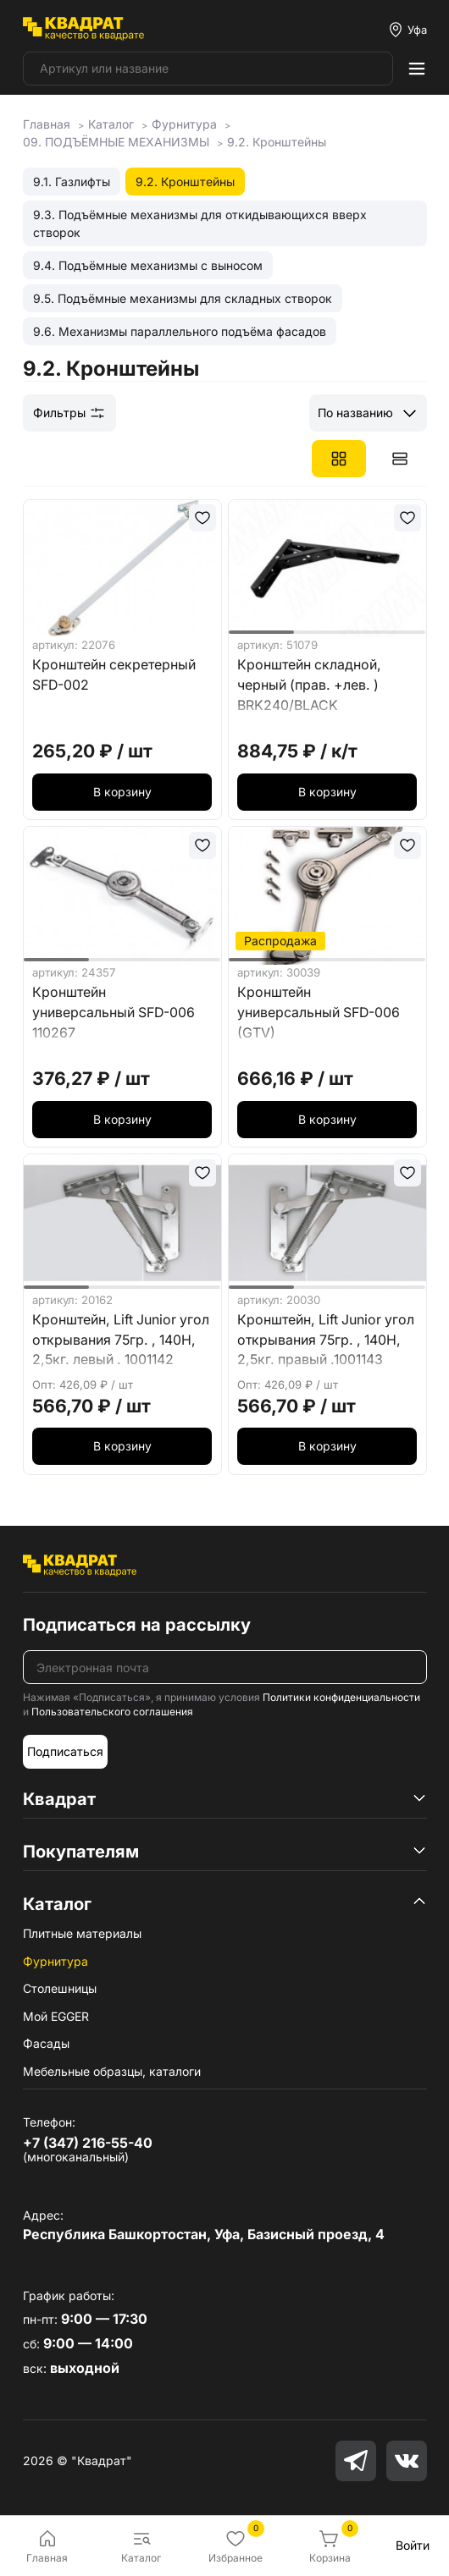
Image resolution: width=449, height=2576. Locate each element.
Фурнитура (55, 1961)
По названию (355, 412)
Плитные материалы (82, 1933)
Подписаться (65, 1751)
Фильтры (69, 413)
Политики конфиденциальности (341, 1697)
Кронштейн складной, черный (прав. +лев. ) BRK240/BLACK (309, 685)
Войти (413, 2545)
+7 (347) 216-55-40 (87, 2142)
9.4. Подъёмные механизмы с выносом (148, 265)
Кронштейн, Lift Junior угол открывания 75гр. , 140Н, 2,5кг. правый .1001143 (325, 1340)
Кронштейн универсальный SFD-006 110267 (113, 1012)
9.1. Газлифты (71, 181)
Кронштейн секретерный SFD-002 (114, 675)
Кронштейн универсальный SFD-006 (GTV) (318, 1012)
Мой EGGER (56, 2016)
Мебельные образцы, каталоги (112, 2071)
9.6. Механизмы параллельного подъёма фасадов (179, 331)
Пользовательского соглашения (112, 1711)
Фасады (46, 2043)
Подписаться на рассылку (137, 1625)
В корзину (122, 791)
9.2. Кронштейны (185, 181)
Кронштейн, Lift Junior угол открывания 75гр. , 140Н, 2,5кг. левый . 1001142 (120, 1340)
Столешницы (60, 1988)
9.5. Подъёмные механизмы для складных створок (182, 298)
